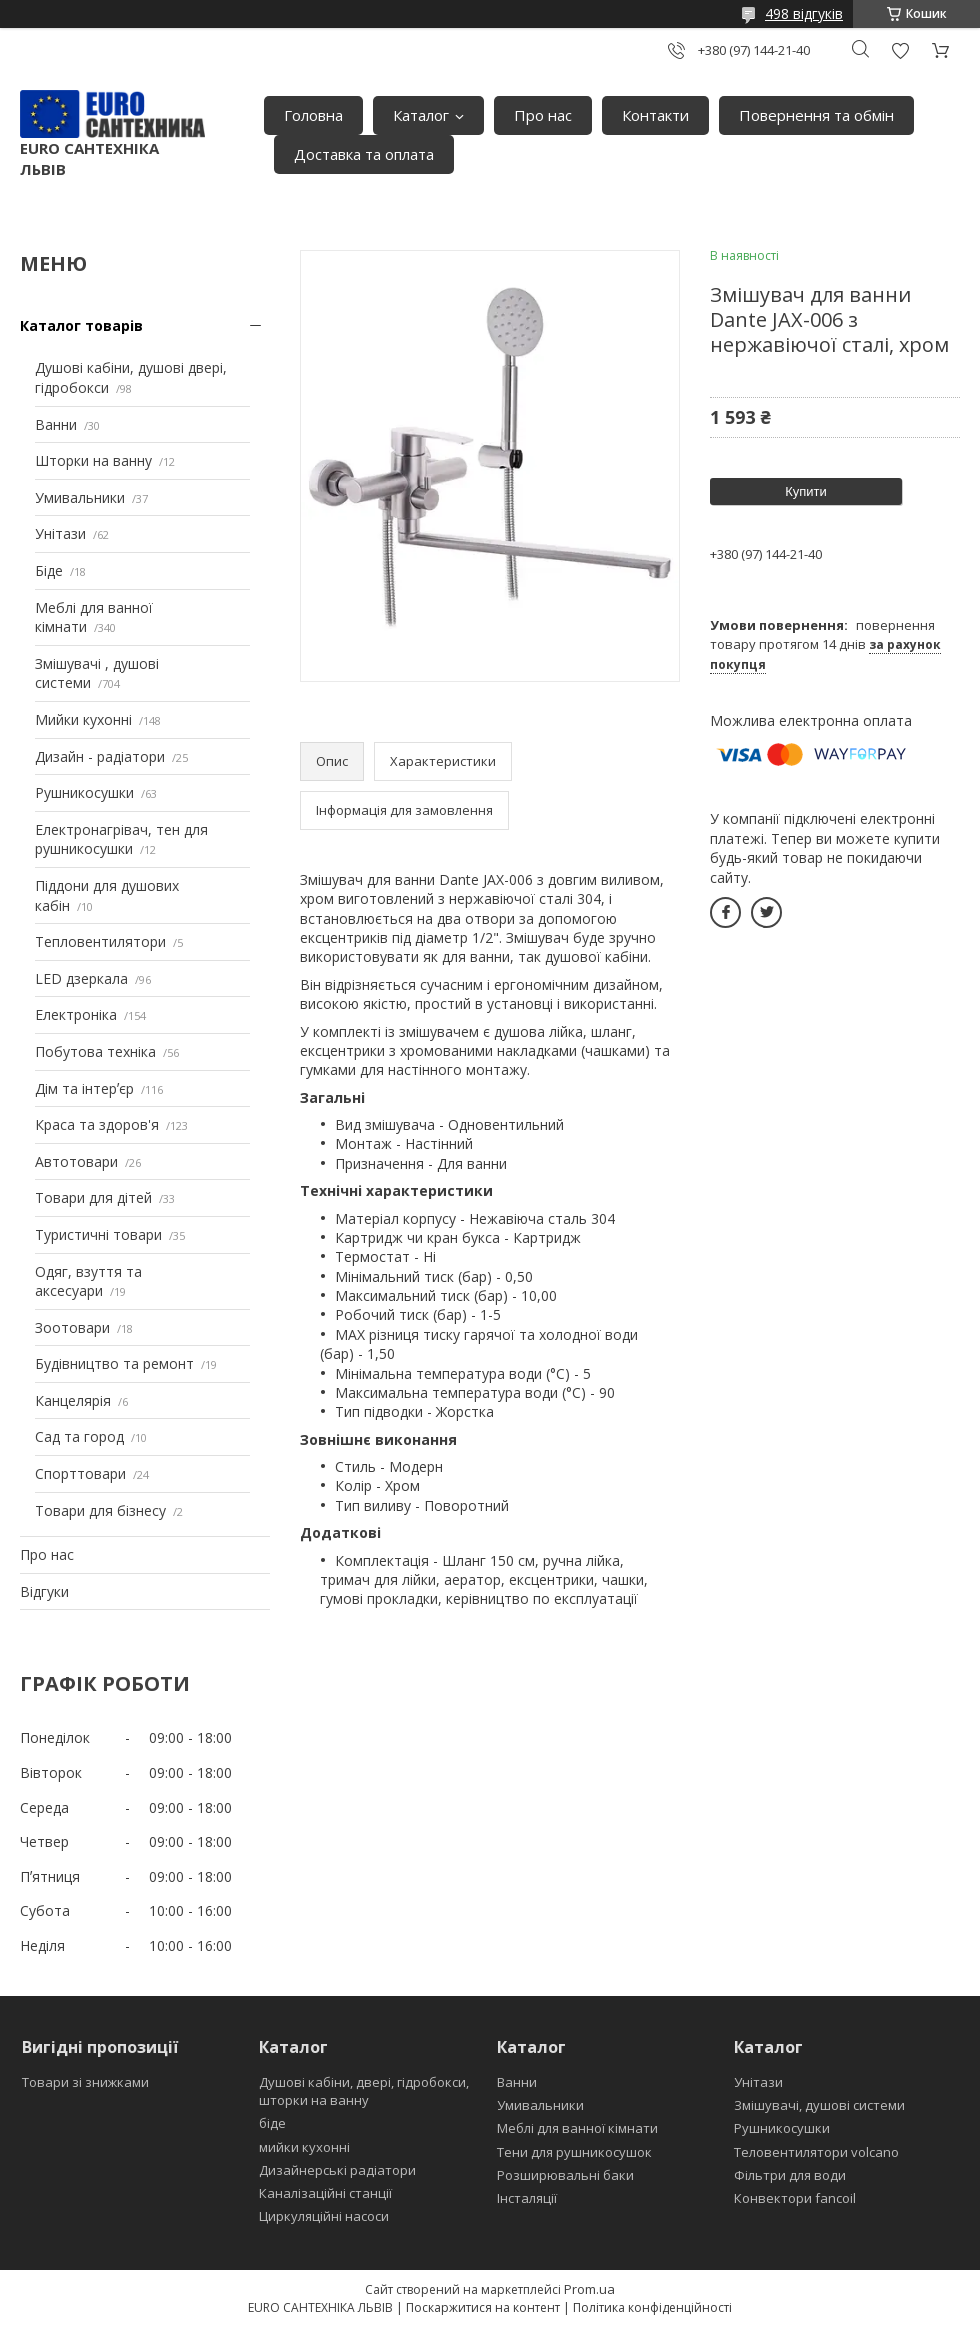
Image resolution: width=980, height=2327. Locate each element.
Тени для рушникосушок (574, 2152)
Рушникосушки (84, 792)
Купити (806, 491)
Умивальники (80, 497)
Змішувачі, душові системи (819, 2105)
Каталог (421, 115)
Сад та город (79, 1436)
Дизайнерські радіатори (337, 2170)
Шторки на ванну (93, 460)
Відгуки (44, 1591)
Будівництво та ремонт (114, 1363)
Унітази (60, 533)
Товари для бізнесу (100, 1510)
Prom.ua (589, 2289)
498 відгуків (804, 13)
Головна (313, 115)
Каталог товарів (81, 325)
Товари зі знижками (85, 2082)
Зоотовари (72, 1327)
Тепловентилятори (100, 941)
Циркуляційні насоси (324, 2216)
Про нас (543, 115)
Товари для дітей (93, 1197)
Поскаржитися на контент (483, 2307)
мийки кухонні (304, 2147)
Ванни (56, 424)
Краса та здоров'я (97, 1124)
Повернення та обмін (816, 115)
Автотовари (76, 1161)
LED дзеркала (81, 978)
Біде (49, 570)
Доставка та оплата (364, 154)
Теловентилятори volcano (816, 2152)
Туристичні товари (98, 1234)
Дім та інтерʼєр (84, 1088)
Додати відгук (900, 50)
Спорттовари (80, 1473)
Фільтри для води (790, 2175)
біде (272, 2123)
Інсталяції (527, 2198)
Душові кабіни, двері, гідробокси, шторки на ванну (364, 2091)
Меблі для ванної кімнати (577, 2128)
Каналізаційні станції (325, 2193)
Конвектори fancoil (795, 2198)
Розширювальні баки (565, 2175)
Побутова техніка (95, 1051)
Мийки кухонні (83, 719)
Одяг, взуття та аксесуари (88, 1281)
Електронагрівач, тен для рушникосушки (121, 839)
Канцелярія (73, 1400)
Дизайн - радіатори (100, 756)
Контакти (655, 115)
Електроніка (76, 1014)
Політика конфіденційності (652, 2307)
